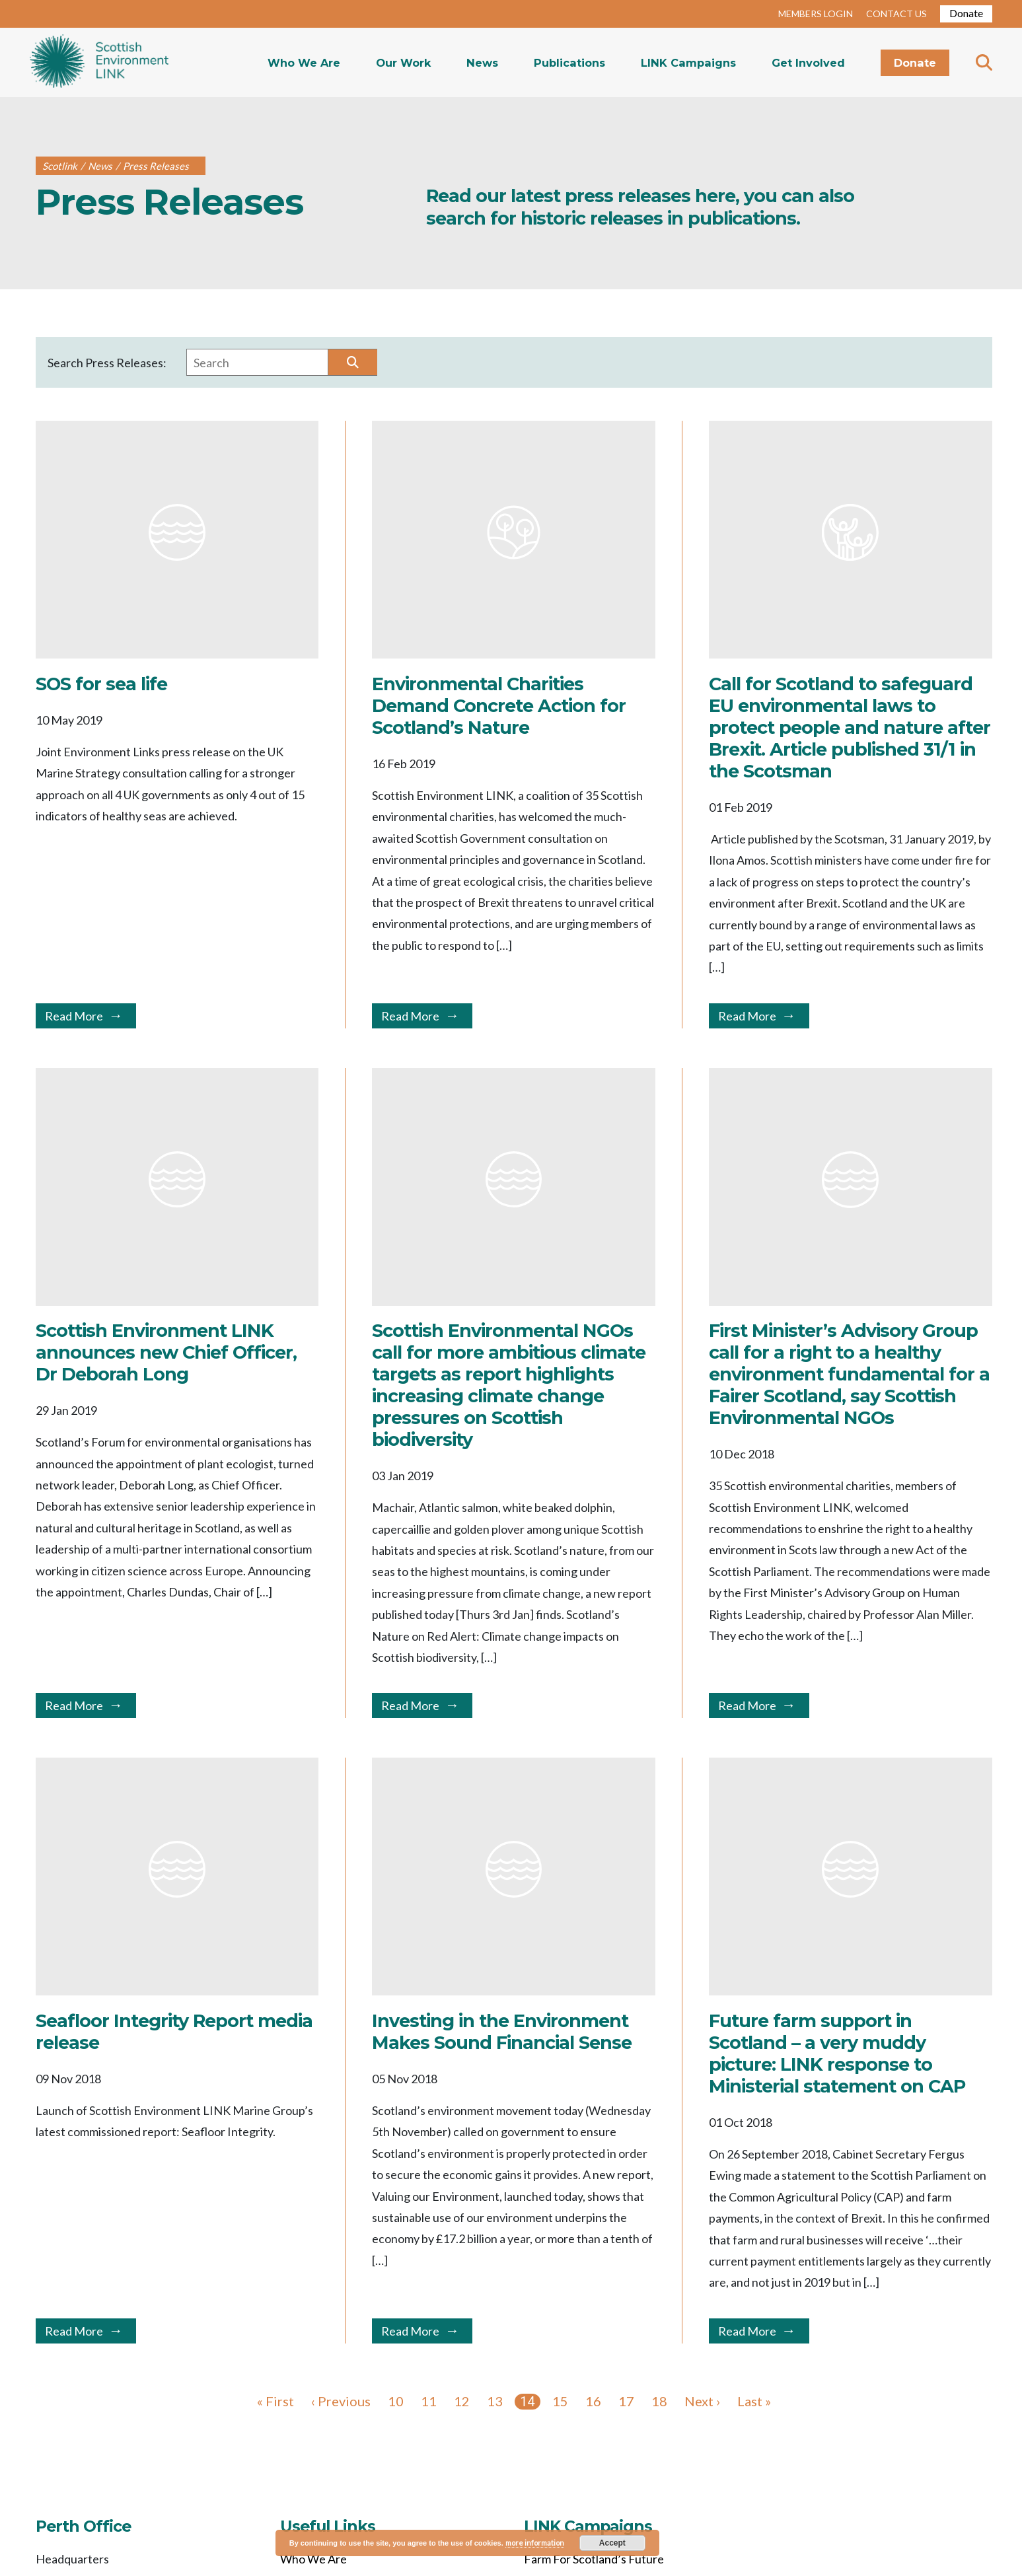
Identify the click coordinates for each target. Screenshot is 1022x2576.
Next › (702, 2401)
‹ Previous (341, 2401)
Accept (612, 2543)
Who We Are (304, 62)
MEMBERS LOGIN (815, 13)
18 (659, 2401)
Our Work (403, 62)
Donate (966, 13)
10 (396, 2401)
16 (593, 2401)
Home (99, 62)
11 (429, 2401)
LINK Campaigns (688, 62)
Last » (754, 2401)
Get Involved (808, 62)
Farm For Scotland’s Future (594, 2559)
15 (560, 2401)
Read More (74, 1016)
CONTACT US (896, 13)
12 (462, 2401)
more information (534, 2542)
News (482, 62)
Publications (569, 62)
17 (626, 2401)
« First (275, 2401)
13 (495, 2401)
